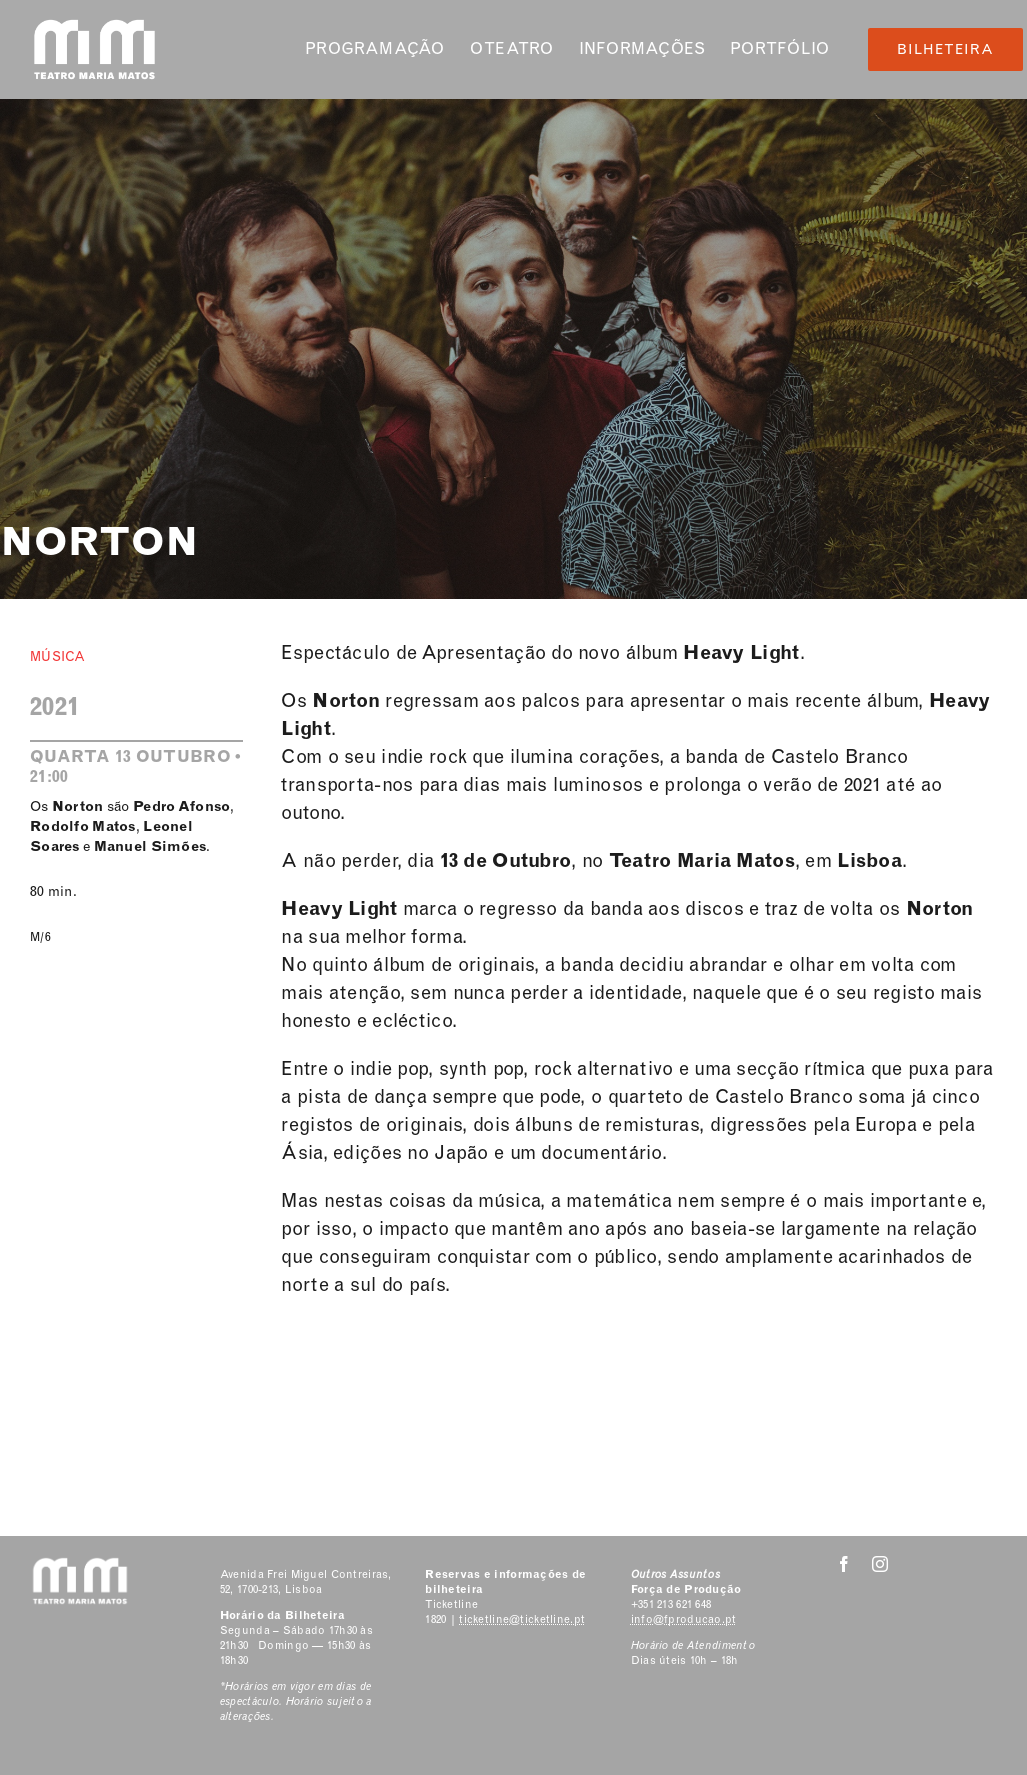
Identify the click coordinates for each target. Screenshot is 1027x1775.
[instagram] (880, 1564)
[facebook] (844, 1564)
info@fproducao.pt (684, 1619)
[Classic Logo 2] (94, 26)
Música (58, 656)
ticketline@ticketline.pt (522, 1619)
